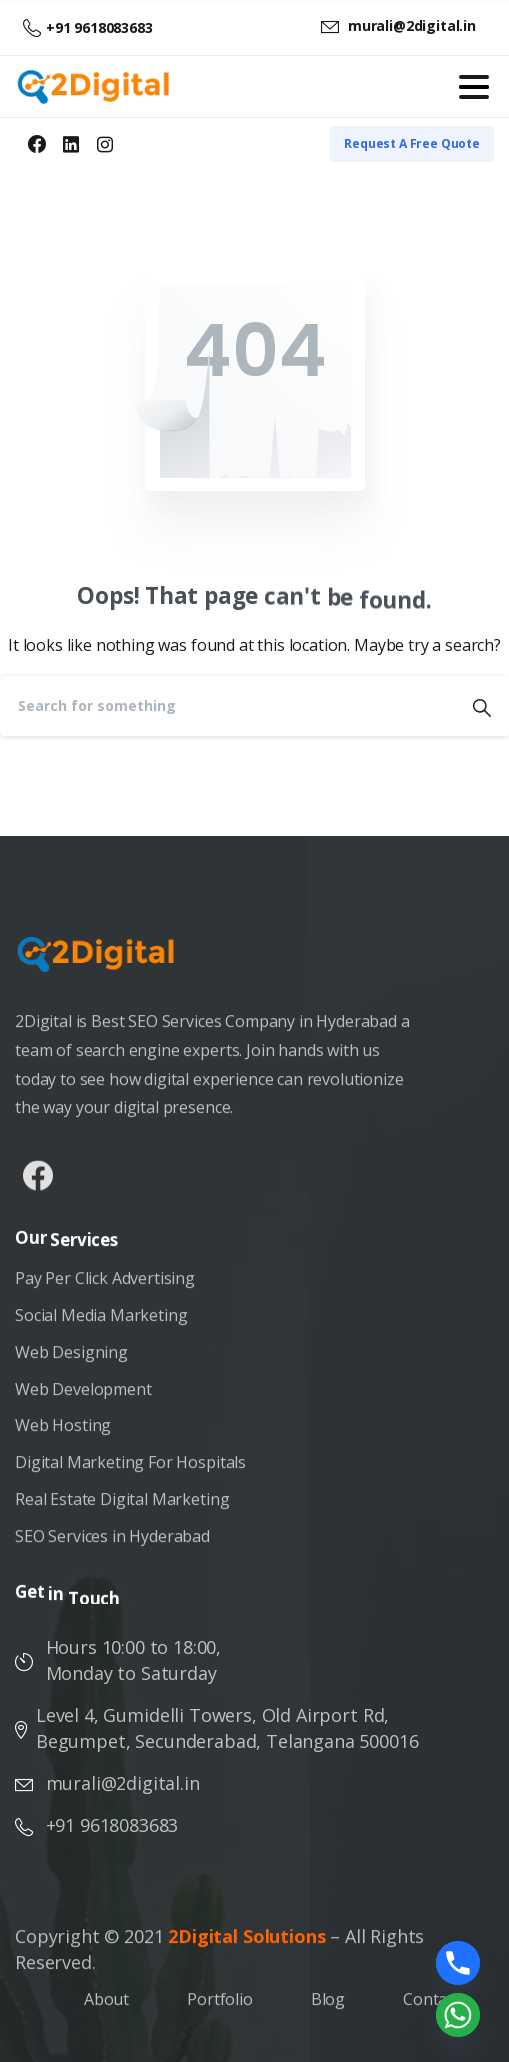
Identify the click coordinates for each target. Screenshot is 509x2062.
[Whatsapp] (458, 2015)
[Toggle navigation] (474, 87)
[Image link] (106, 964)
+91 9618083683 (88, 27)
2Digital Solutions (246, 1944)
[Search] (227, 706)
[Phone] (458, 1963)
